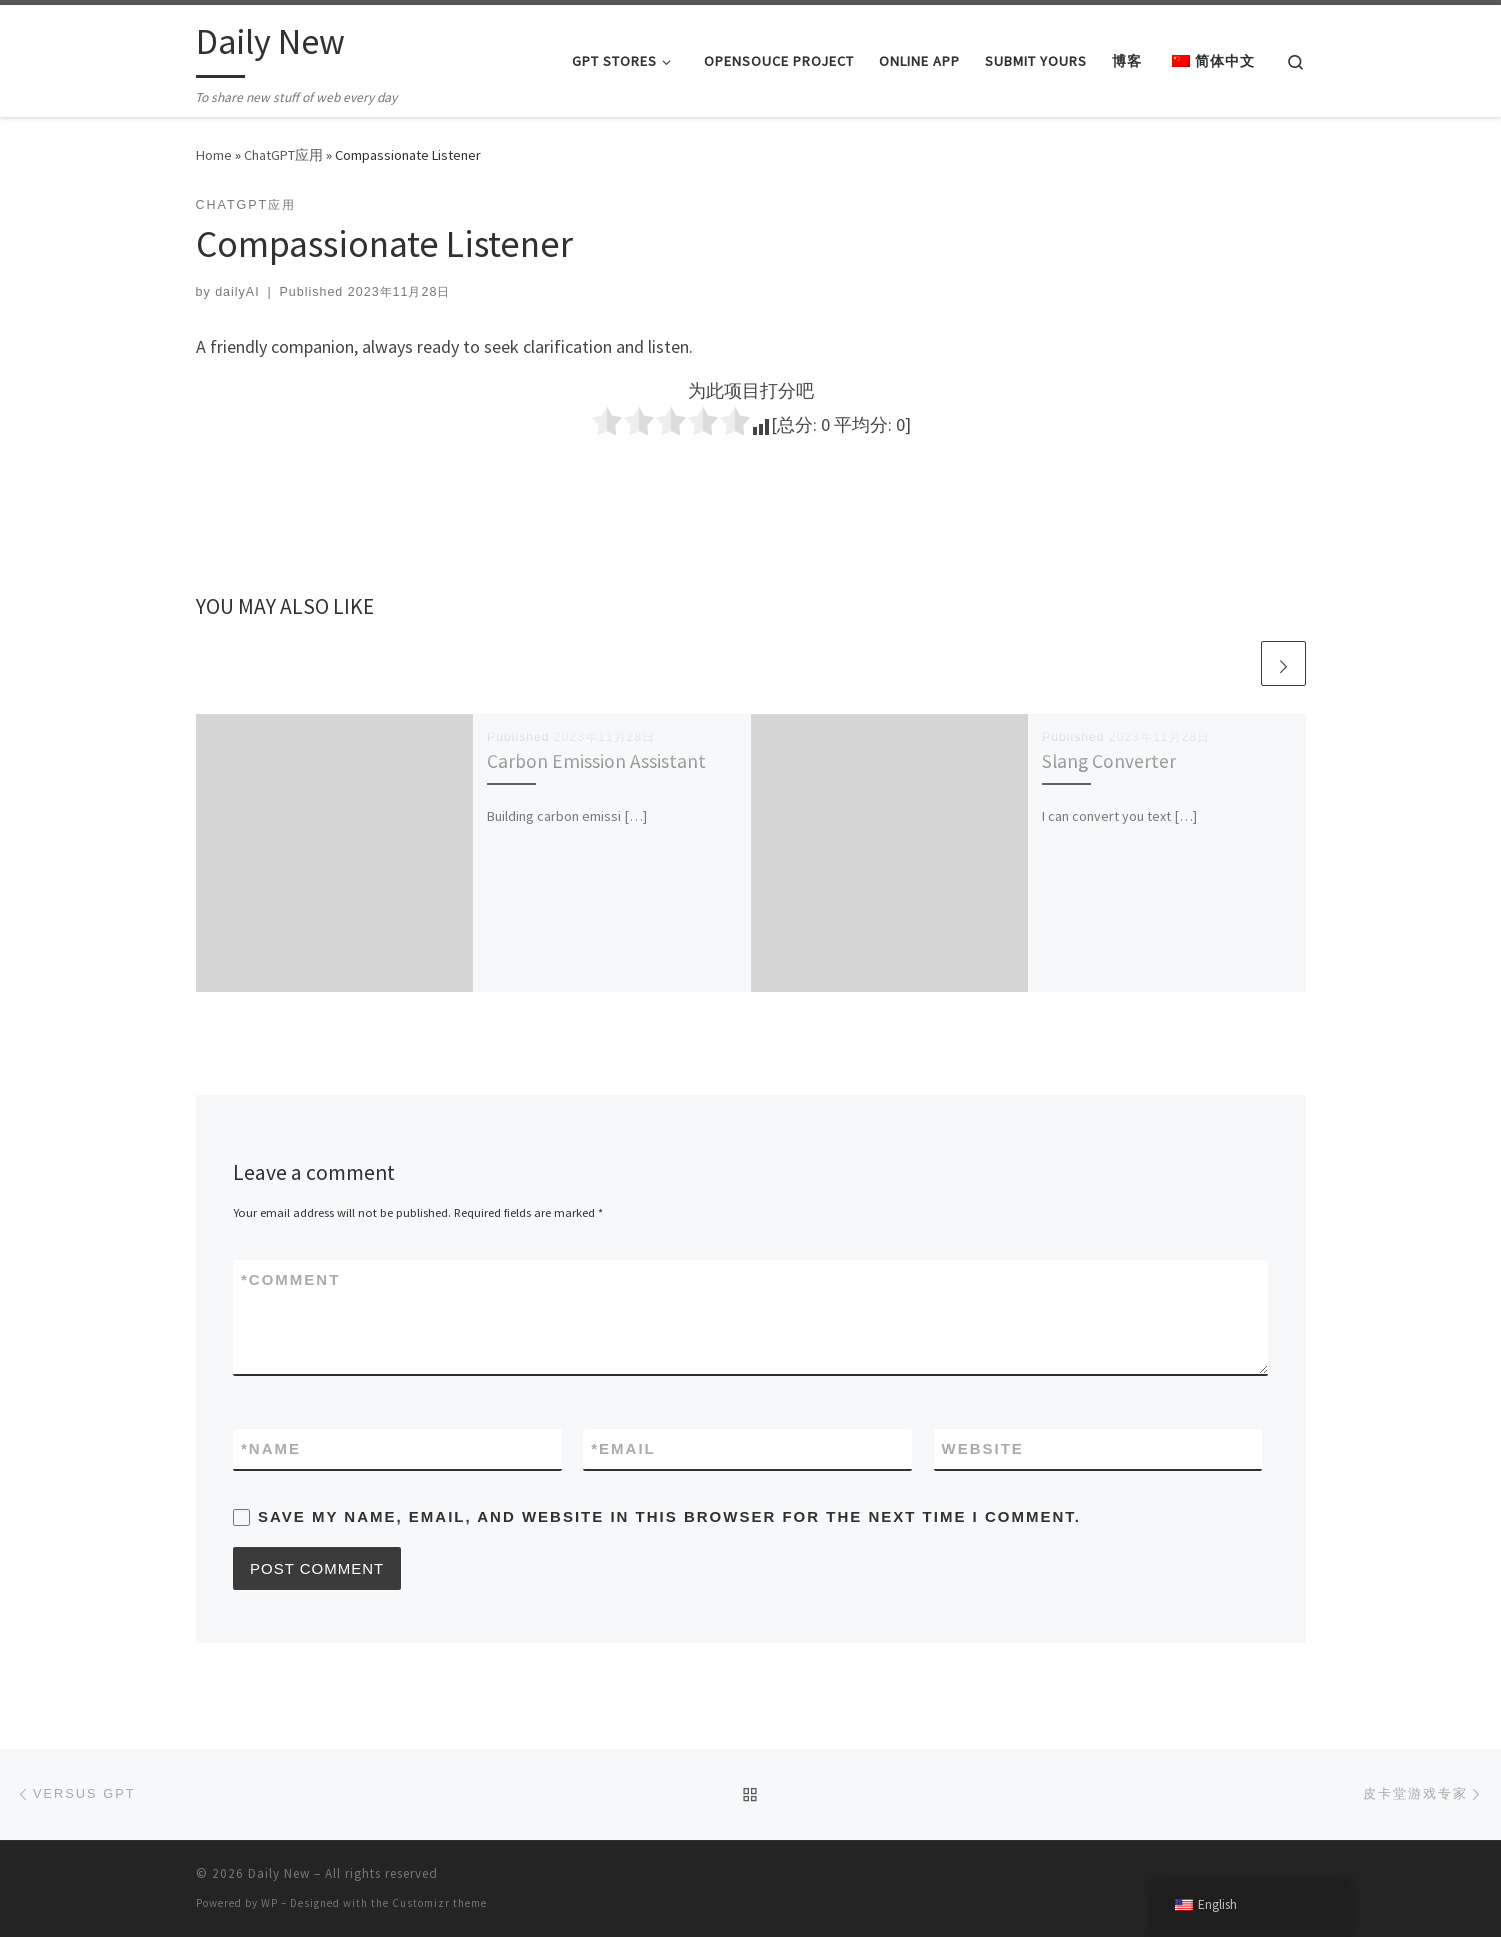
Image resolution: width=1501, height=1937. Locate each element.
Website (983, 1448)
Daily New (279, 1873)
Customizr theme (439, 1903)
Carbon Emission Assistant (596, 761)
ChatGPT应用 (283, 155)
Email (623, 1448)
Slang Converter (1109, 761)
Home (214, 155)
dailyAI (237, 292)
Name (271, 1448)
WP (269, 1903)
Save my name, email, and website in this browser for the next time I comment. (669, 1516)
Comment (290, 1279)
